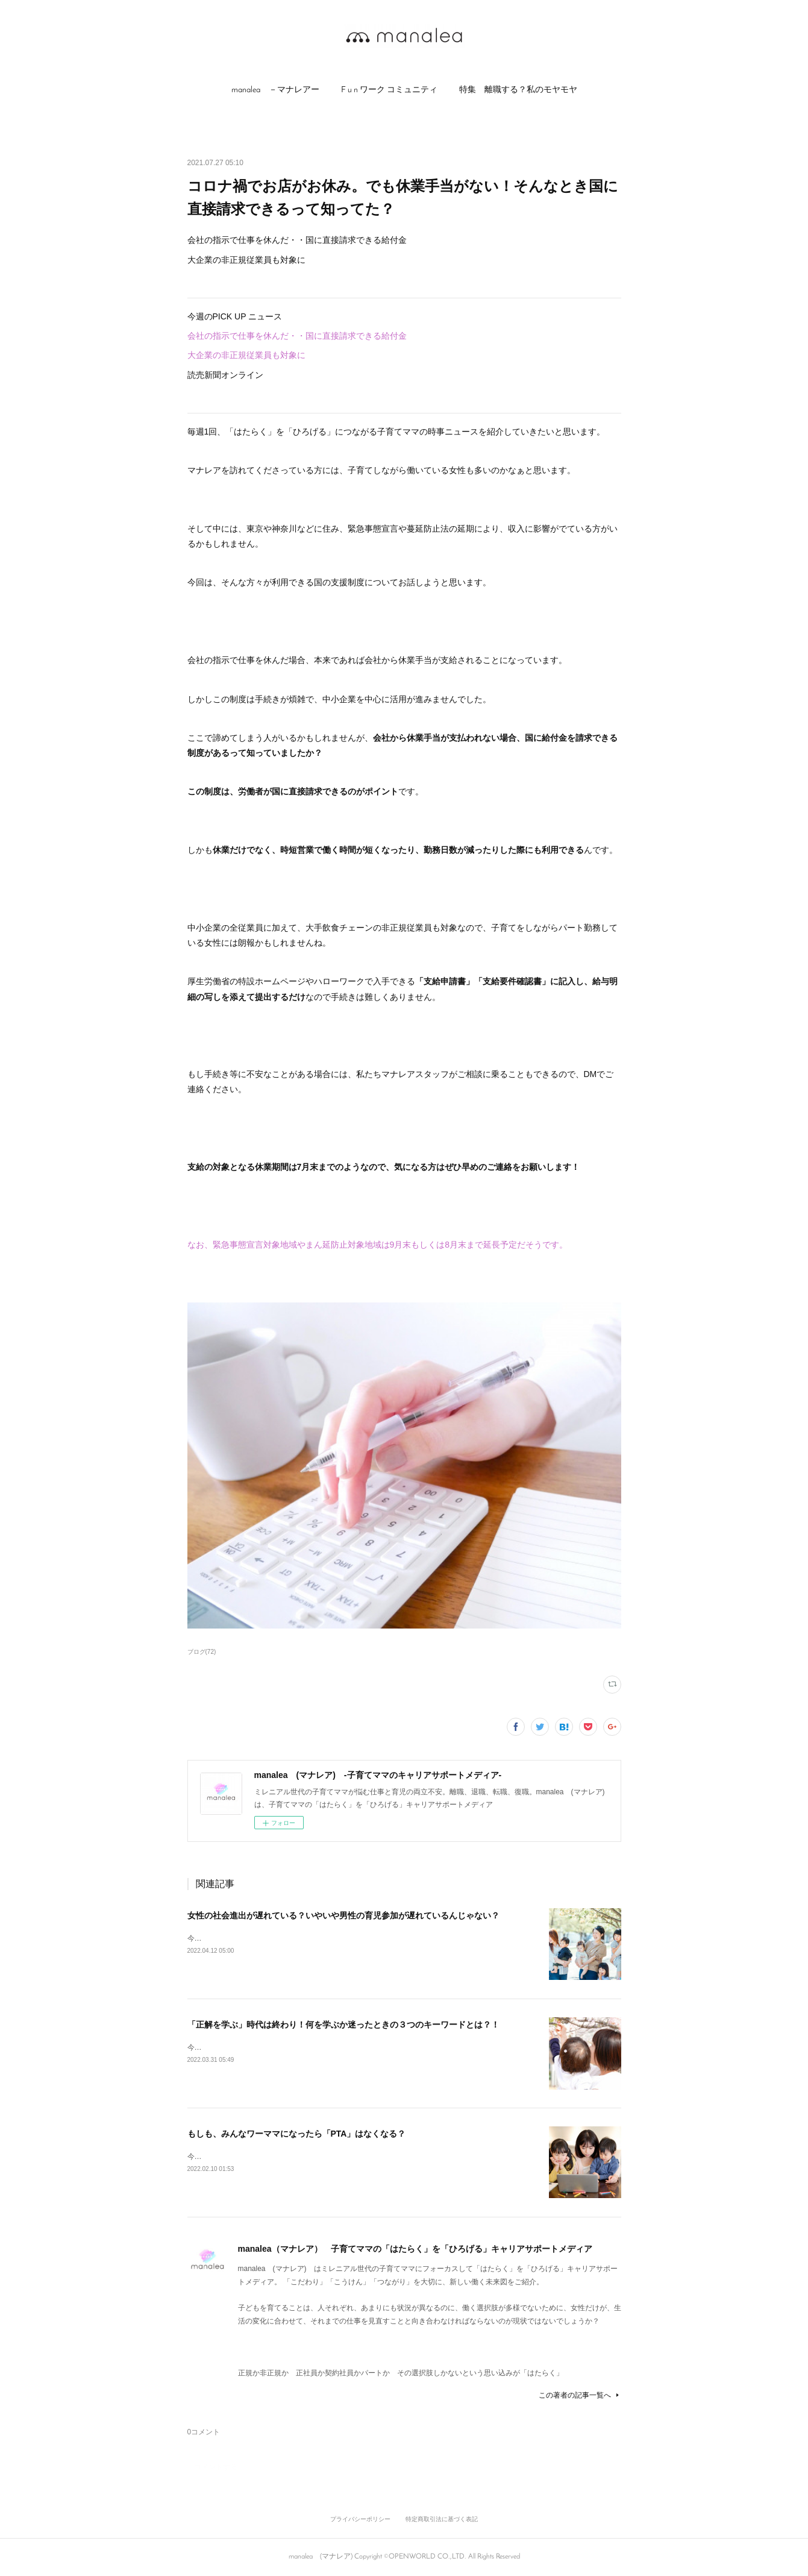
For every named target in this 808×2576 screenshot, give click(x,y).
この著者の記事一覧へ (580, 2395)
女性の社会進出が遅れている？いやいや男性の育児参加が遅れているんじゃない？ (343, 1915)
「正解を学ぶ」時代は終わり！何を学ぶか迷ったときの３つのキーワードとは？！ (343, 2024)
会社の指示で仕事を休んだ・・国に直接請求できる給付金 (301, 336)
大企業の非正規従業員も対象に (246, 355)
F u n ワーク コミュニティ (389, 90)
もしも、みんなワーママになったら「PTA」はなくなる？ (296, 2133)
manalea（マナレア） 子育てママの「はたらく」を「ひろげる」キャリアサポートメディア (415, 2249)
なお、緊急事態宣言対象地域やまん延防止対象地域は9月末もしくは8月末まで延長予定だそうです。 (377, 1244)
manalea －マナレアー (275, 90)
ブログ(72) (201, 1651)
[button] (275, 90)
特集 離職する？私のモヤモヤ (518, 90)
